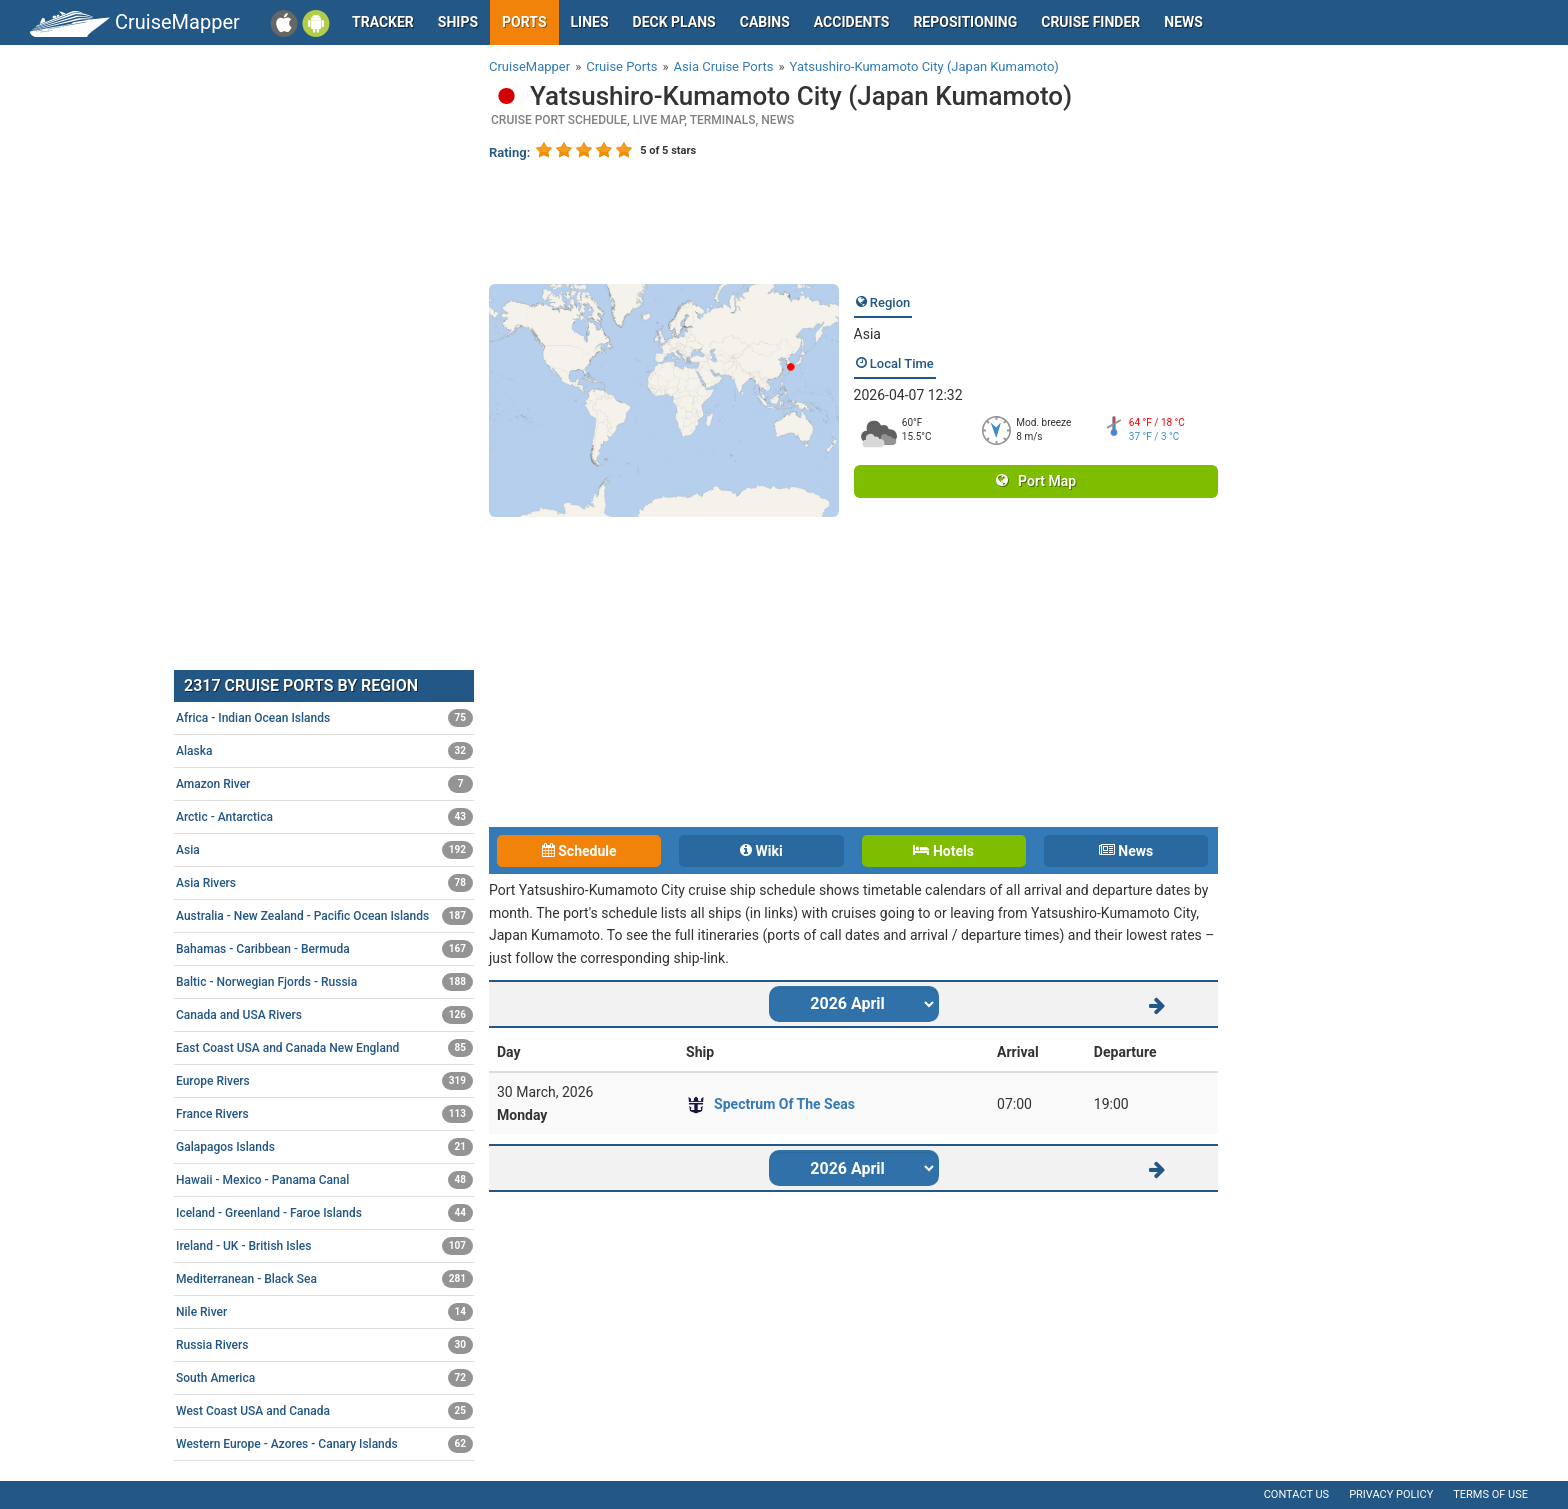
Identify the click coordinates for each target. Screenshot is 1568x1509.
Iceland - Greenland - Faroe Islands (324, 1213)
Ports (524, 22)
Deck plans (674, 22)
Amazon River (324, 784)
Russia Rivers (324, 1345)
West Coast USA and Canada (324, 1411)
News (1183, 22)
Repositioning (965, 22)
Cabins (765, 22)
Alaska (324, 751)
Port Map (1036, 481)
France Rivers (324, 1114)
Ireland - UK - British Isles (324, 1246)
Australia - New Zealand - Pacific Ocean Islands (324, 916)
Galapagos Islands (324, 1147)
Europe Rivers (324, 1081)
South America (324, 1378)
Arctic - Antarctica (324, 817)
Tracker (383, 22)
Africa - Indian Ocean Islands (324, 718)
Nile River (324, 1312)
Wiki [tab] (761, 851)
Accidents (852, 22)
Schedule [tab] (579, 851)
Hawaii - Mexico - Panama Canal (324, 1180)
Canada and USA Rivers (324, 1015)
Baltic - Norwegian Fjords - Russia (324, 982)
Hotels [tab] (943, 851)
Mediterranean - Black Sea (324, 1279)
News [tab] (1126, 851)
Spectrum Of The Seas (784, 1104)
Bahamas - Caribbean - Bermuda (324, 949)
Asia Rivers (324, 883)
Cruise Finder (1090, 22)
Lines (590, 22)
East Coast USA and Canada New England (324, 1048)
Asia (867, 334)
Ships (458, 22)
